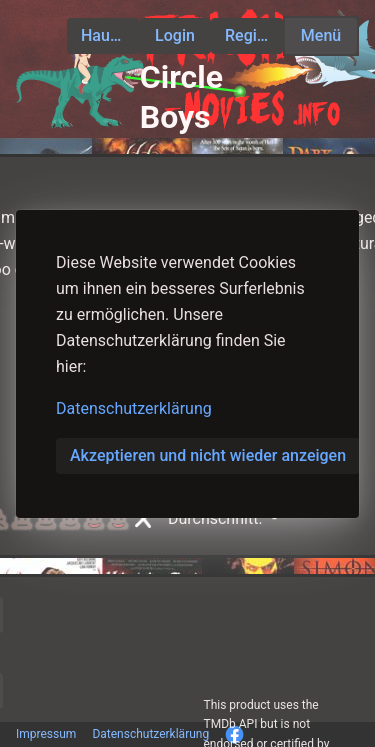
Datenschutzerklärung (134, 408)
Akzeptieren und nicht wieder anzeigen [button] (208, 455)
